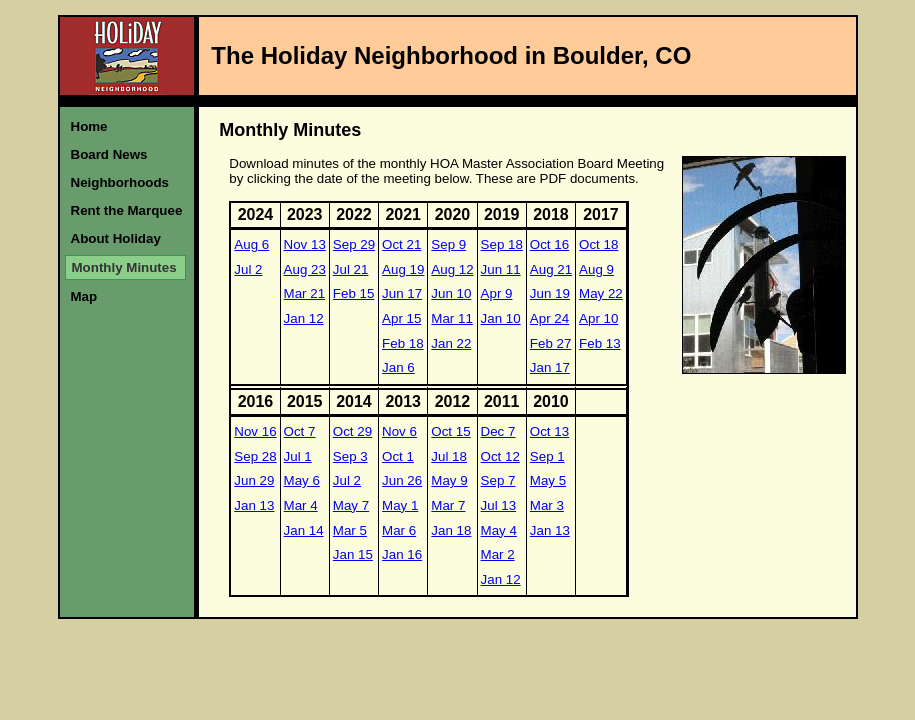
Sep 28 (255, 456)
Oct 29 (352, 431)
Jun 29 (254, 480)
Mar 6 (399, 530)
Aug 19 (403, 269)
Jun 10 (451, 293)
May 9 (449, 480)
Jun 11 (501, 269)
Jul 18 (449, 456)
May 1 (400, 505)
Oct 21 (401, 244)
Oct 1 (398, 456)
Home (89, 126)
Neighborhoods (120, 182)
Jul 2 (248, 269)
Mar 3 (547, 505)
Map (84, 296)
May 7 (351, 505)
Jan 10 (501, 318)
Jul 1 (298, 456)
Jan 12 (304, 318)
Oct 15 (450, 431)
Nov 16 (255, 431)
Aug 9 (596, 269)
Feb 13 (600, 343)
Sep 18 (502, 244)
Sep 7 (498, 480)
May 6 (302, 480)
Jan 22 (451, 343)
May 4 (499, 530)
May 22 (601, 293)
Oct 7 (300, 431)
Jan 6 (398, 367)
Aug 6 (251, 244)
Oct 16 (549, 244)
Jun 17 (402, 293)
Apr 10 (598, 318)
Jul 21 (351, 269)
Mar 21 (304, 293)
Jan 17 (550, 367)
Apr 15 (401, 318)
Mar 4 (301, 505)
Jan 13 (254, 505)
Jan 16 (402, 554)
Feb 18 (403, 343)
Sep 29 (354, 244)
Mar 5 (350, 530)
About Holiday (116, 238)
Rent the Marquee (127, 210)
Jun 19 (550, 293)
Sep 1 (547, 456)
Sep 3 (350, 456)
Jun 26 (402, 480)
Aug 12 (452, 269)
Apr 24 (549, 318)
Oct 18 (598, 244)
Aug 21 (551, 269)
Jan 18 (451, 530)
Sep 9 (448, 244)
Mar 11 (451, 318)
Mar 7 (448, 505)
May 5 (548, 480)
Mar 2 (498, 554)
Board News (109, 154)
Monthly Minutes (124, 267)
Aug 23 (305, 269)
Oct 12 (500, 456)
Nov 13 (305, 244)
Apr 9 (497, 293)
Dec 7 (498, 431)
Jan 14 (304, 530)
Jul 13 (499, 505)
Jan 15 (353, 554)
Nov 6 (399, 431)
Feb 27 (551, 343)
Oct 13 (549, 431)
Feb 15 (354, 293)
